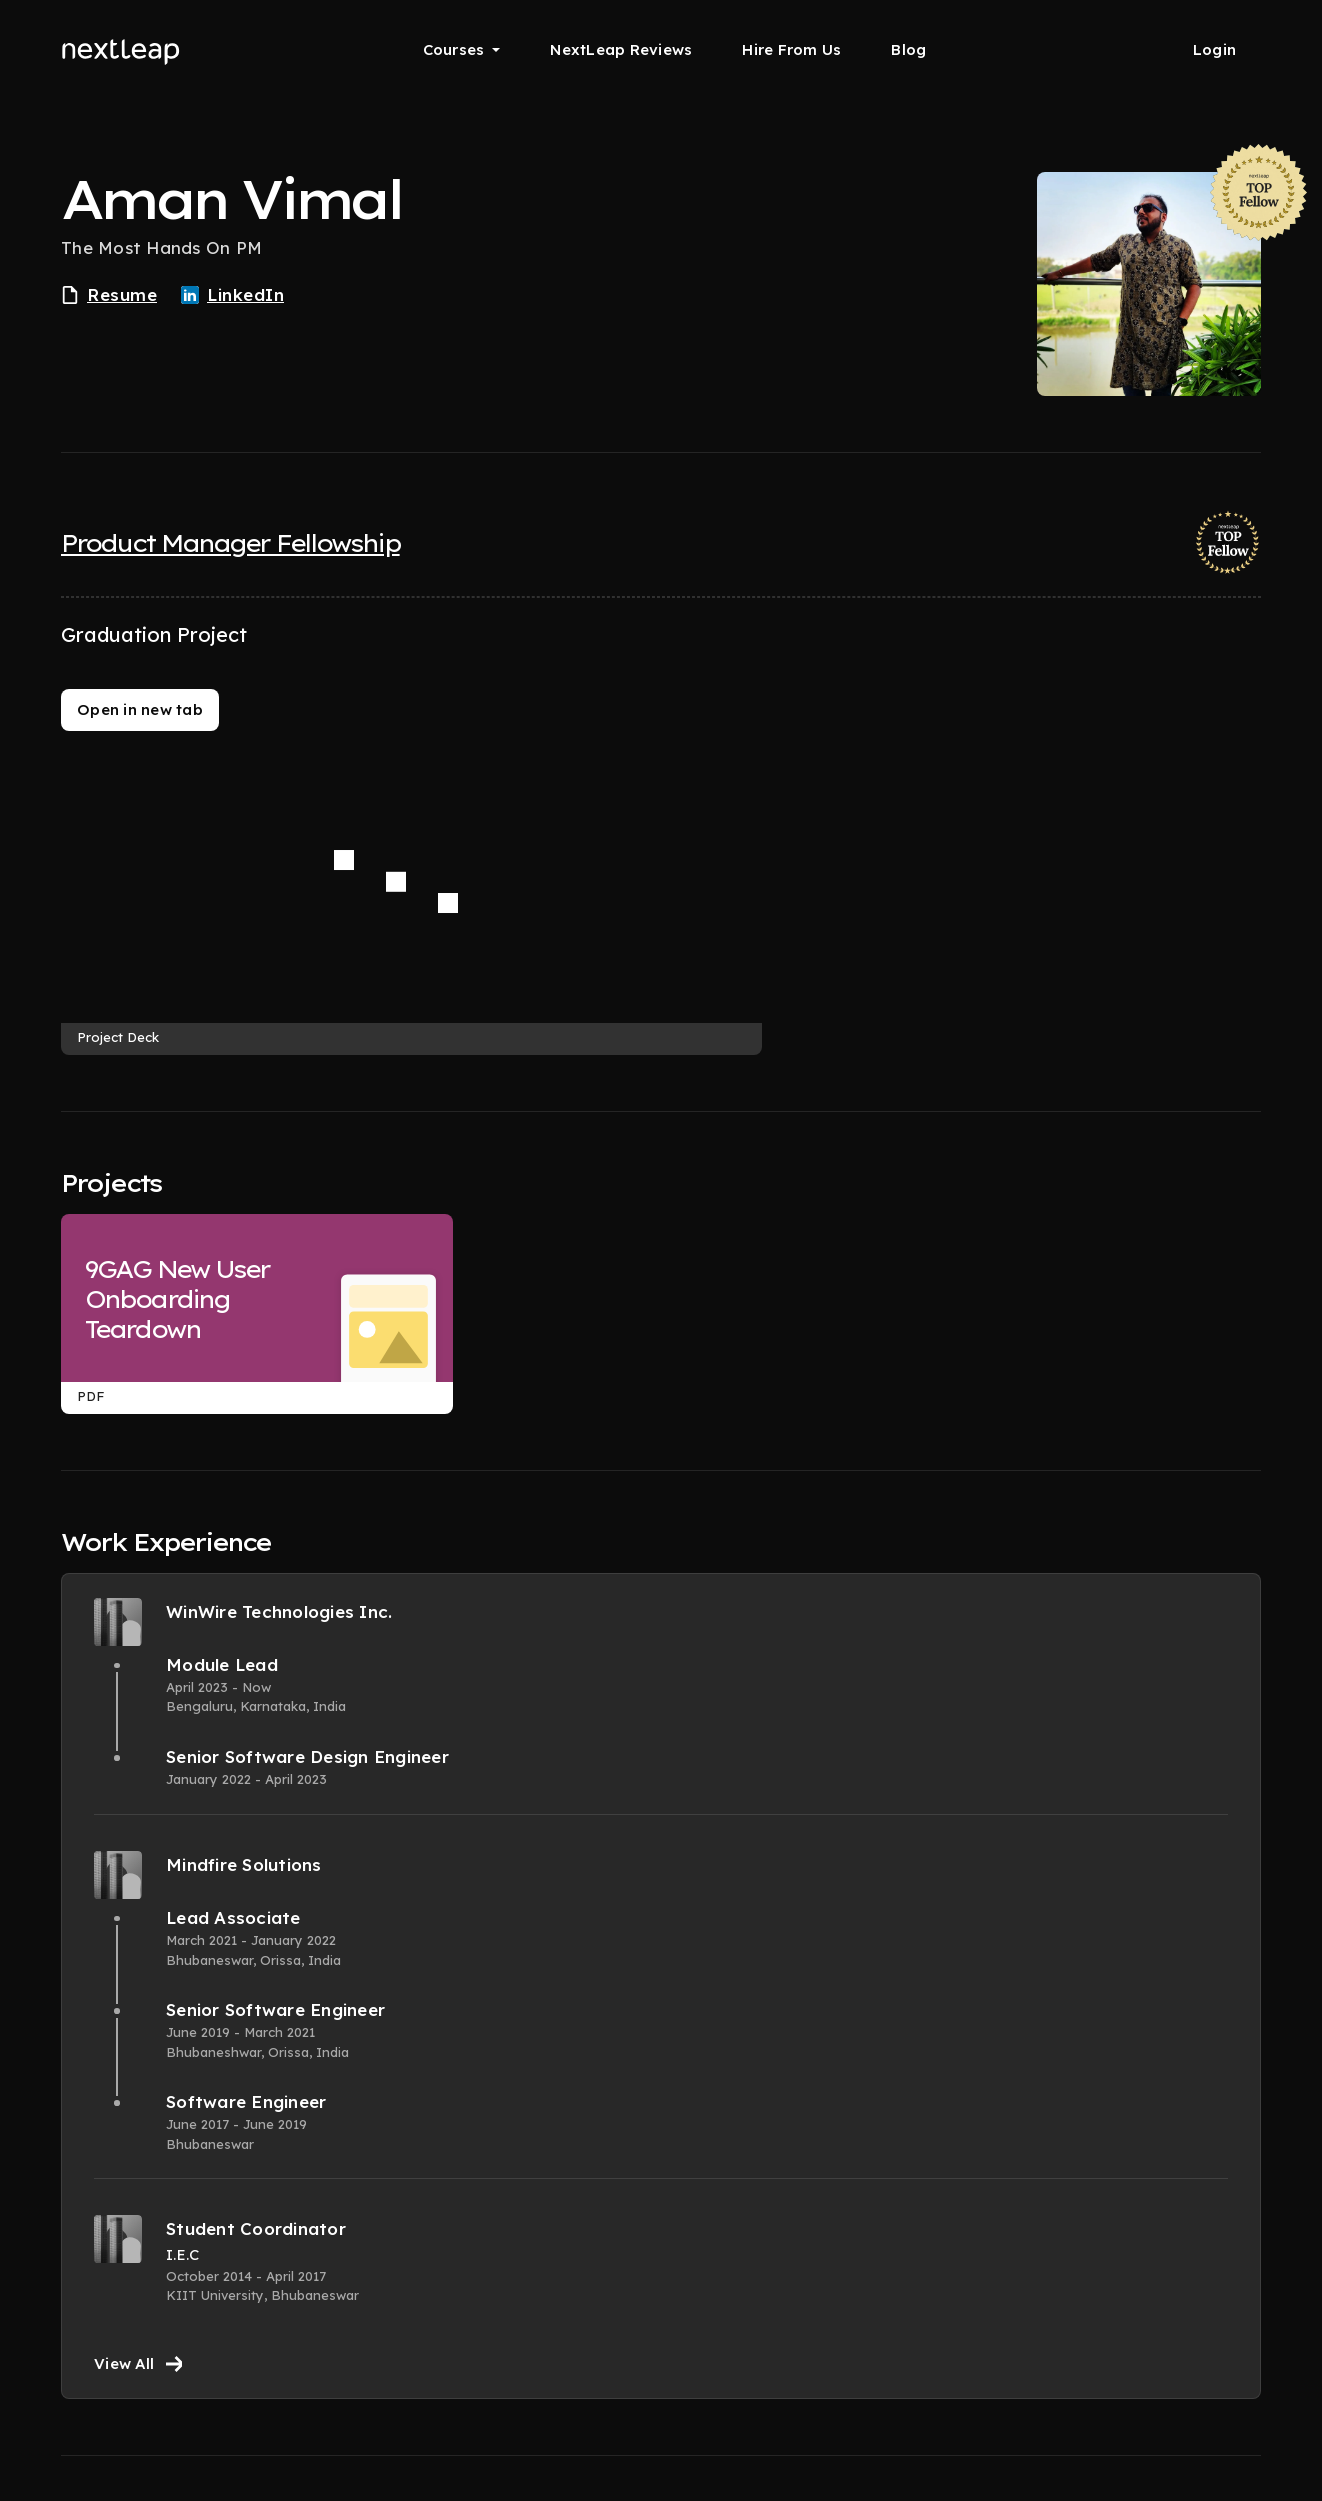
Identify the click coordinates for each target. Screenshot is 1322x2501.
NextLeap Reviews (621, 49)
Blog (908, 49)
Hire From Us (791, 49)
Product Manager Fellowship (230, 543)
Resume (109, 295)
